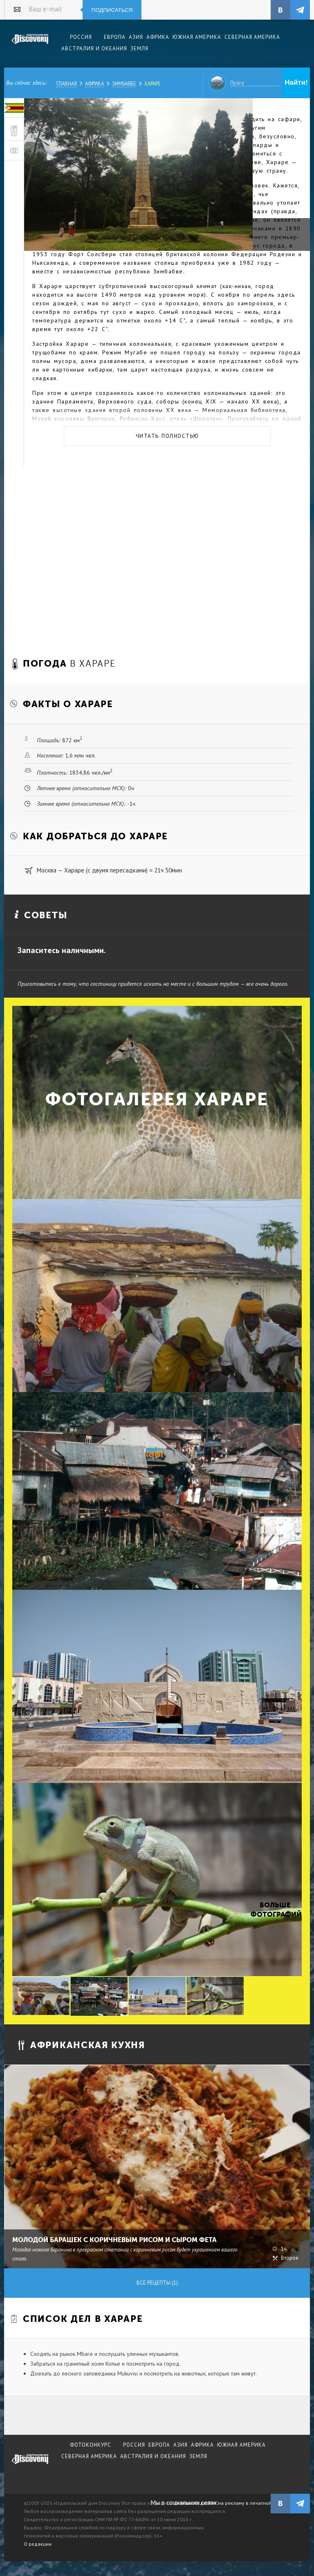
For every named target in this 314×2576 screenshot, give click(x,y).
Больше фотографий (275, 1909)
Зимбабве (124, 83)
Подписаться (112, 10)
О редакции (38, 2544)
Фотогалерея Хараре (157, 1099)
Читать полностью (167, 436)
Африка (94, 83)
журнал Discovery (30, 2464)
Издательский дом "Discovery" (30, 44)
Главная (66, 83)
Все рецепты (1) (157, 2282)
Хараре (152, 83)
